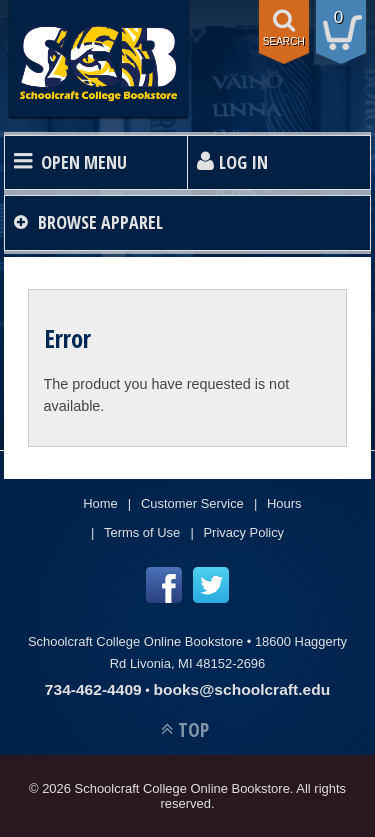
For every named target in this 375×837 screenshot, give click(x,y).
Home (100, 503)
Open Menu (84, 162)
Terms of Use (142, 532)
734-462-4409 (93, 689)
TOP (193, 729)
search (284, 41)
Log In (243, 162)
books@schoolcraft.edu (241, 689)
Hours (284, 503)
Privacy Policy (243, 532)
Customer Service (192, 503)
